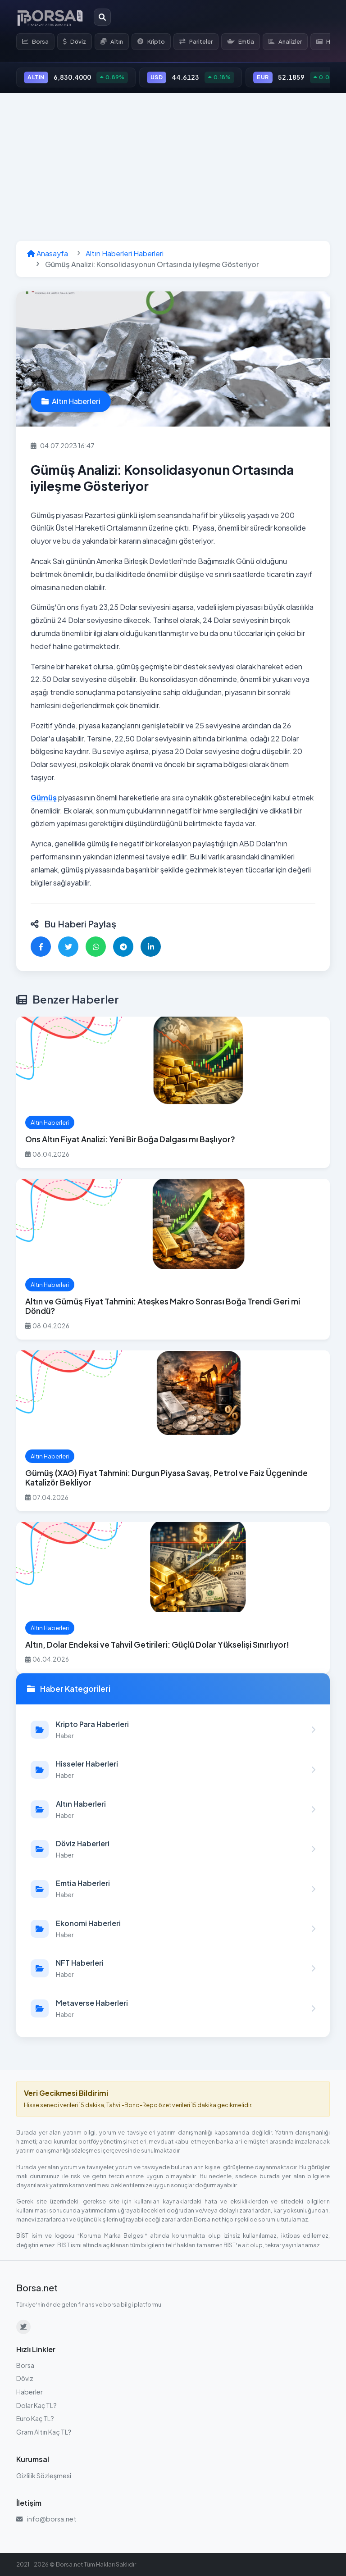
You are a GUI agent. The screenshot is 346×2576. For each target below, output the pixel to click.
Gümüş (44, 797)
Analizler (285, 41)
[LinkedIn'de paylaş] (151, 946)
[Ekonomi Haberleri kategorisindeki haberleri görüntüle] (173, 1929)
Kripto (151, 41)
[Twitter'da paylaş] (68, 946)
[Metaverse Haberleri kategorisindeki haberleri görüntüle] (173, 2008)
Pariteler (196, 41)
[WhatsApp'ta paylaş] (96, 946)
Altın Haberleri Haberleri (125, 253)
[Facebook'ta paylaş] (41, 946)
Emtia (240, 41)
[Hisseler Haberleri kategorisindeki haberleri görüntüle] (173, 1769)
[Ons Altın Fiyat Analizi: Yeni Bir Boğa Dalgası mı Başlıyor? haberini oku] (173, 1092)
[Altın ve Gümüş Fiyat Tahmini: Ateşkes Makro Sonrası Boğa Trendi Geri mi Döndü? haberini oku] (173, 1259)
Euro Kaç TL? (35, 2418)
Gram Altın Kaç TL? (43, 2432)
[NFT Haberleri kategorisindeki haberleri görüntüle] (173, 1968)
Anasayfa (47, 253)
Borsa (35, 41)
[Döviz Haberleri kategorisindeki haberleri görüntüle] (173, 1849)
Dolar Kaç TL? (36, 2405)
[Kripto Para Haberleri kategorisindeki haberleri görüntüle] (173, 1730)
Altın (111, 41)
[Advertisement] (173, 167)
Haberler (29, 2392)
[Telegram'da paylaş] (123, 946)
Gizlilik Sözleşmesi (43, 2476)
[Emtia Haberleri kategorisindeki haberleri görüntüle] (173, 1889)
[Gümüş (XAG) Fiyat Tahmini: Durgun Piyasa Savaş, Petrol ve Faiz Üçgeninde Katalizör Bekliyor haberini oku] (173, 1430)
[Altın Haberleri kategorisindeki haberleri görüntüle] (173, 1809)
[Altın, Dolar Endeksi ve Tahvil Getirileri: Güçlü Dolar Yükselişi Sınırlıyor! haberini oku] (173, 1597)
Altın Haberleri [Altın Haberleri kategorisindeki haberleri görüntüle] (70, 401)
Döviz (74, 41)
